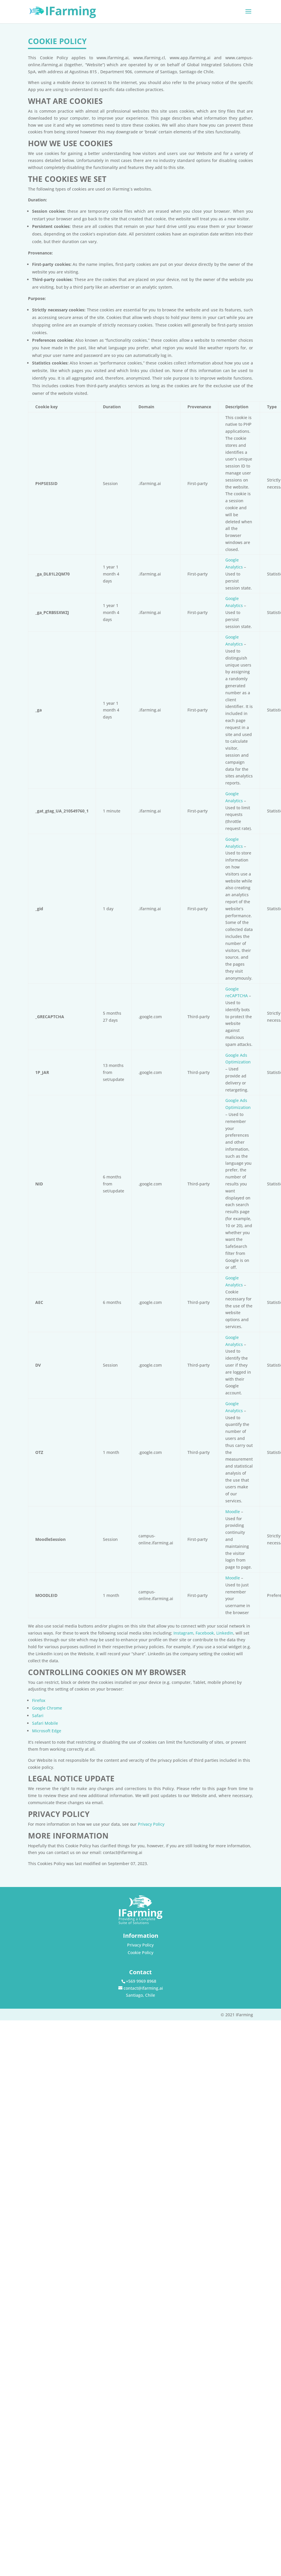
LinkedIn (224, 1633)
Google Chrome (47, 1708)
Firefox (38, 1700)
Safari (37, 1715)
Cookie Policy (140, 1952)
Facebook (205, 1633)
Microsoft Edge (46, 1730)
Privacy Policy (151, 1824)
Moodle (232, 1511)
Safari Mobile (45, 1723)
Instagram (183, 1633)
